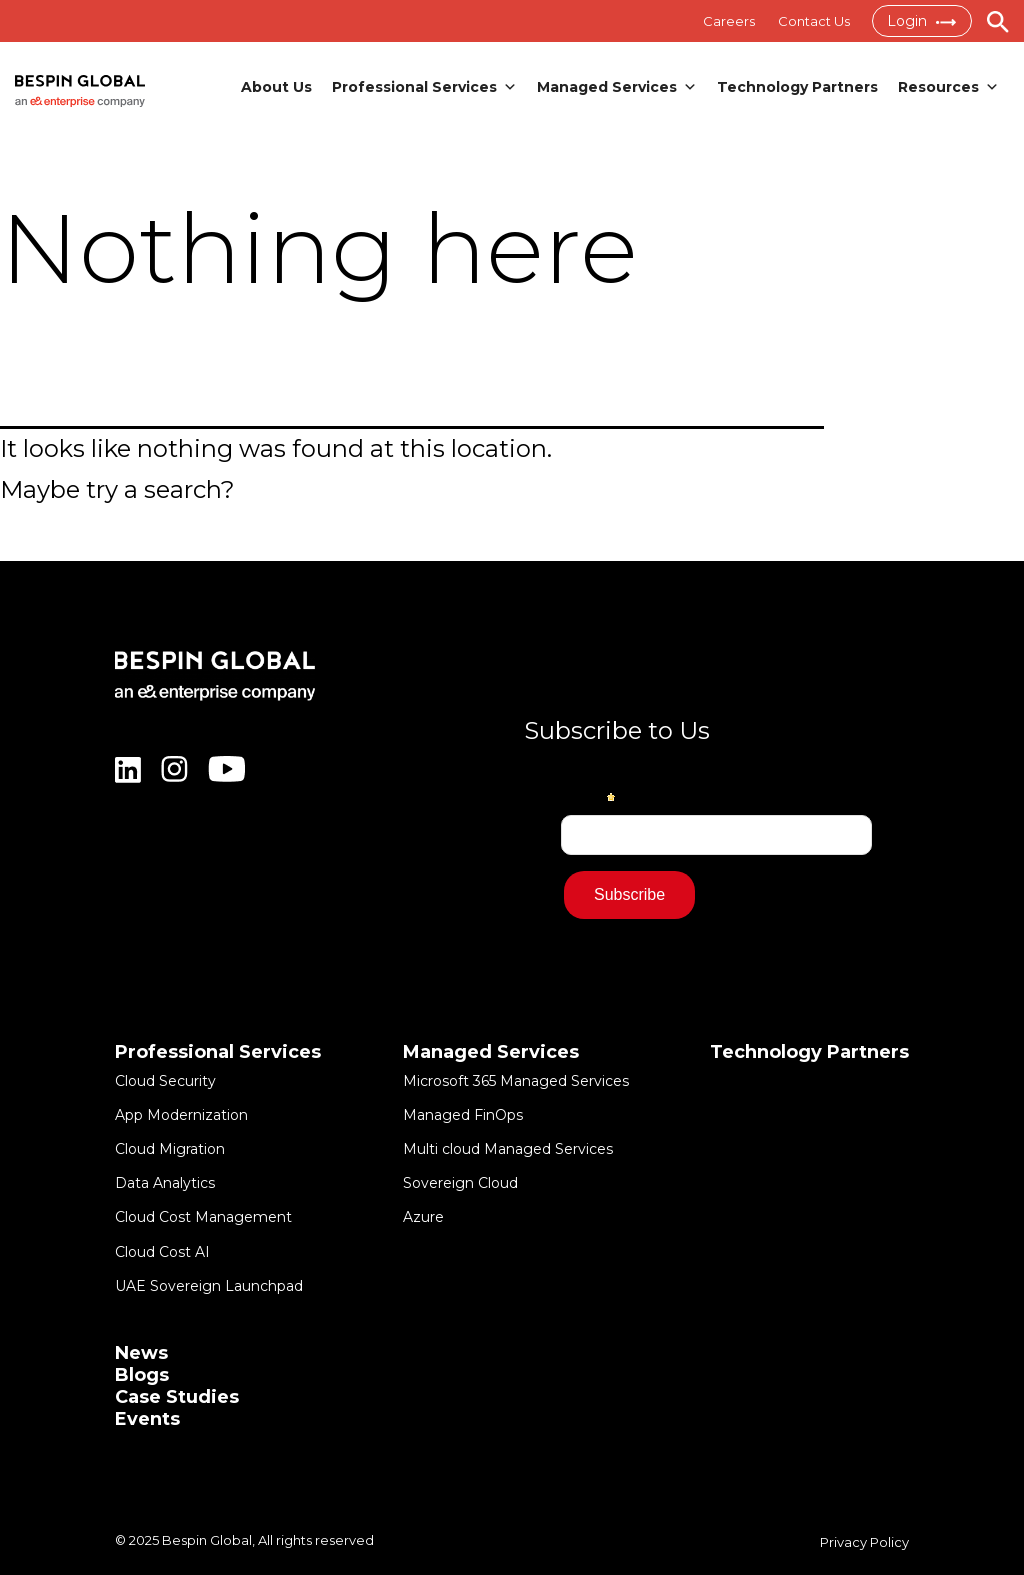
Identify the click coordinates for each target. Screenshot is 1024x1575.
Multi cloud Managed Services (508, 1149)
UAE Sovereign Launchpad (209, 1286)
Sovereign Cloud (460, 1183)
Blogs (142, 1375)
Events (147, 1419)
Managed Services (617, 87)
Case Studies (177, 1397)
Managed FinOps (463, 1115)
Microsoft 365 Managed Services (516, 1081)
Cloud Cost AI (162, 1252)
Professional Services (424, 87)
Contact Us (813, 21)
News (141, 1353)
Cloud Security (165, 1081)
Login (921, 21)
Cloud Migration (170, 1149)
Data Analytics (165, 1183)
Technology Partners (797, 87)
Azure (423, 1218)
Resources (948, 87)
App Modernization (181, 1115)
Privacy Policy (864, 1542)
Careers (727, 21)
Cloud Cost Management (203, 1218)
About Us (276, 87)
